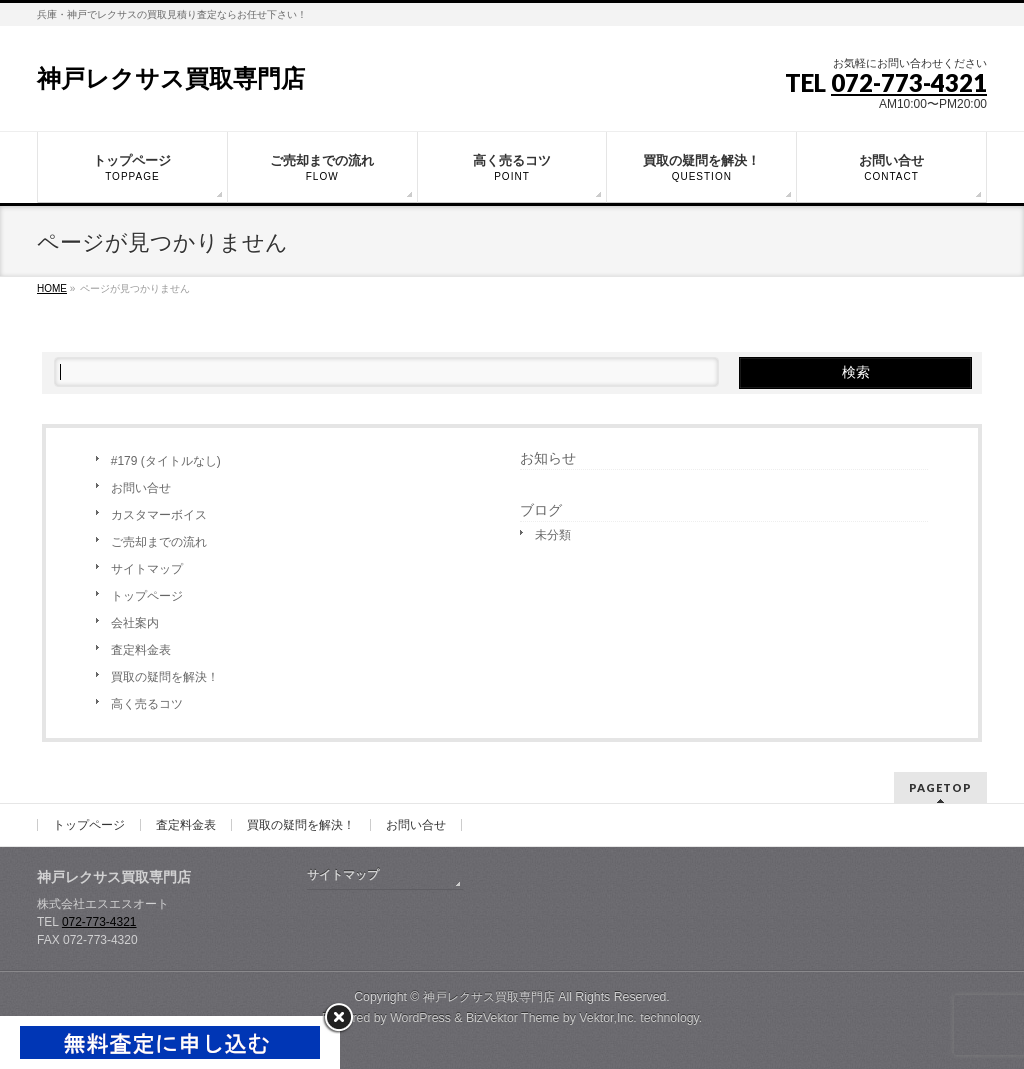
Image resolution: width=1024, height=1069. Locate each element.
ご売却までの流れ (159, 542)
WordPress (420, 1018)
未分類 (553, 535)
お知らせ (548, 458)
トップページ (147, 596)
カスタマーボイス (159, 515)
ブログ (541, 510)
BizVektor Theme (513, 1018)
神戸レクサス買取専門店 (171, 78)
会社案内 (135, 623)
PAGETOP (940, 787)
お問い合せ (141, 488)
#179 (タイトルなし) (166, 461)
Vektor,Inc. (608, 1018)
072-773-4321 (909, 82)
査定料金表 (141, 650)
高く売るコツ (147, 704)
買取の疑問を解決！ (165, 677)
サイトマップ (147, 569)
